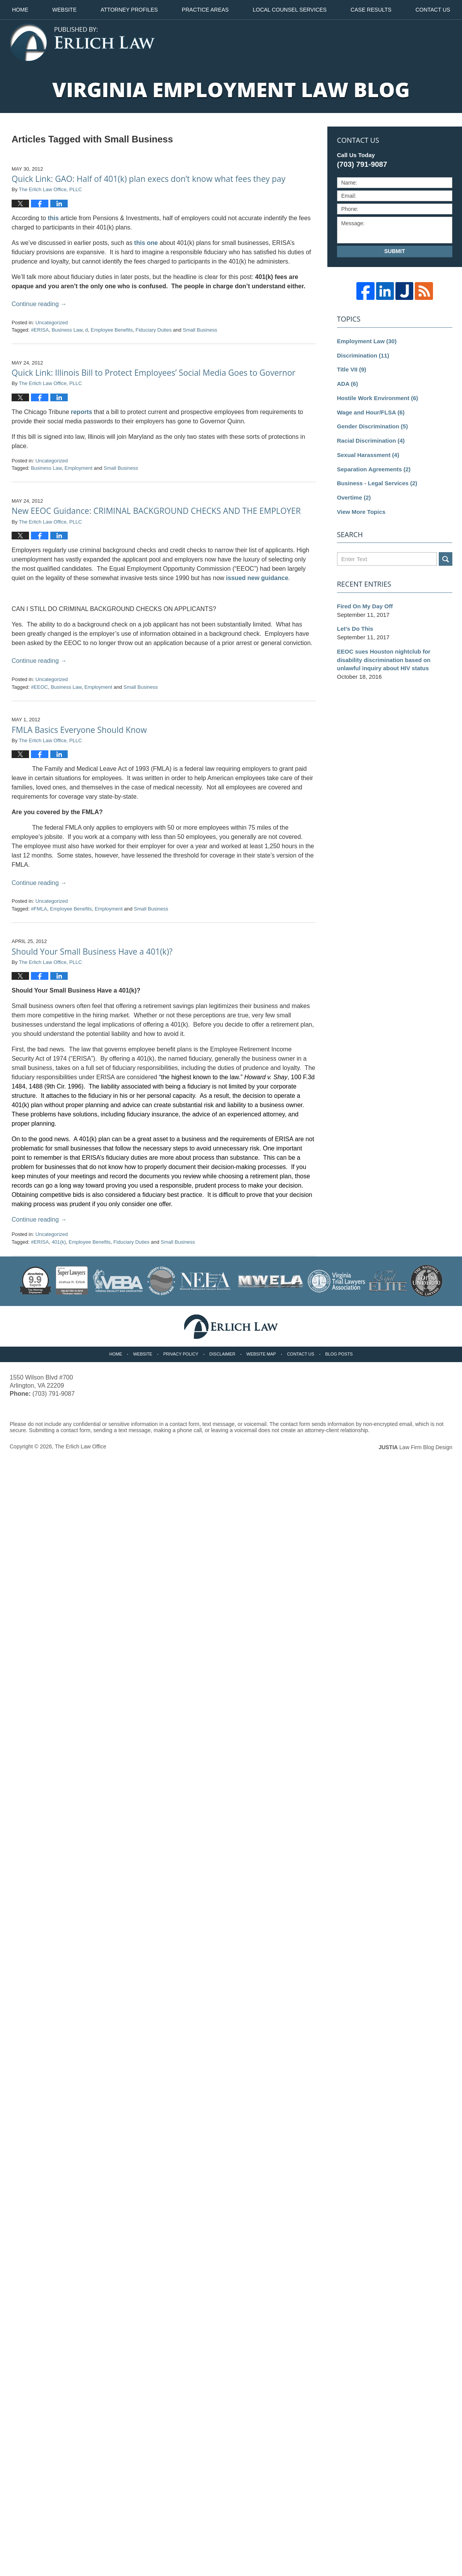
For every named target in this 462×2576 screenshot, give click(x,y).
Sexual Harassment (368, 455)
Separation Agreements (374, 469)
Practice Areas (205, 10)
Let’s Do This (355, 628)
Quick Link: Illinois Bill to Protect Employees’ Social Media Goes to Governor (153, 372)
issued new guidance (257, 578)
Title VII (351, 369)
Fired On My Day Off (365, 606)
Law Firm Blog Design (415, 1447)
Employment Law (367, 341)
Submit (394, 251)
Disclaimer (222, 1354)
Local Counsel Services (290, 10)
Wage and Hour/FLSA (371, 412)
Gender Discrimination (372, 426)
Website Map (261, 1354)
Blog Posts (339, 1354)
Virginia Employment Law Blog (82, 43)
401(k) (58, 1242)
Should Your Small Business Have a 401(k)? (92, 951)
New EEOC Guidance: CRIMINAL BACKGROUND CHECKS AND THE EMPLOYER (156, 510)
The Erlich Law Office (80, 1446)
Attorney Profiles (129, 10)
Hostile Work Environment (377, 398)
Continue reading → (39, 304)
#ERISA (40, 330)
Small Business (200, 330)
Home (20, 10)
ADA (347, 383)
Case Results (371, 10)
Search (445, 559)
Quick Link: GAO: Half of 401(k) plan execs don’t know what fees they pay (149, 178)
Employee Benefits (112, 330)
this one (146, 243)
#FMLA (39, 909)
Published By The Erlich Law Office (409, 42)
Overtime (354, 497)
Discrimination (363, 355)
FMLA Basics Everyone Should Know (79, 729)
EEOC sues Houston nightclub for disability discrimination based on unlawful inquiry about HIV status (384, 660)
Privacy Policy (180, 1354)
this (53, 218)
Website (64, 10)
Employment (78, 468)
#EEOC (39, 687)
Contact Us (301, 1354)
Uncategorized (51, 322)
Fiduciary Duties (153, 330)
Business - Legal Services (377, 483)
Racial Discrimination (371, 440)
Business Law (66, 330)
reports (81, 412)
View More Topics (361, 511)
